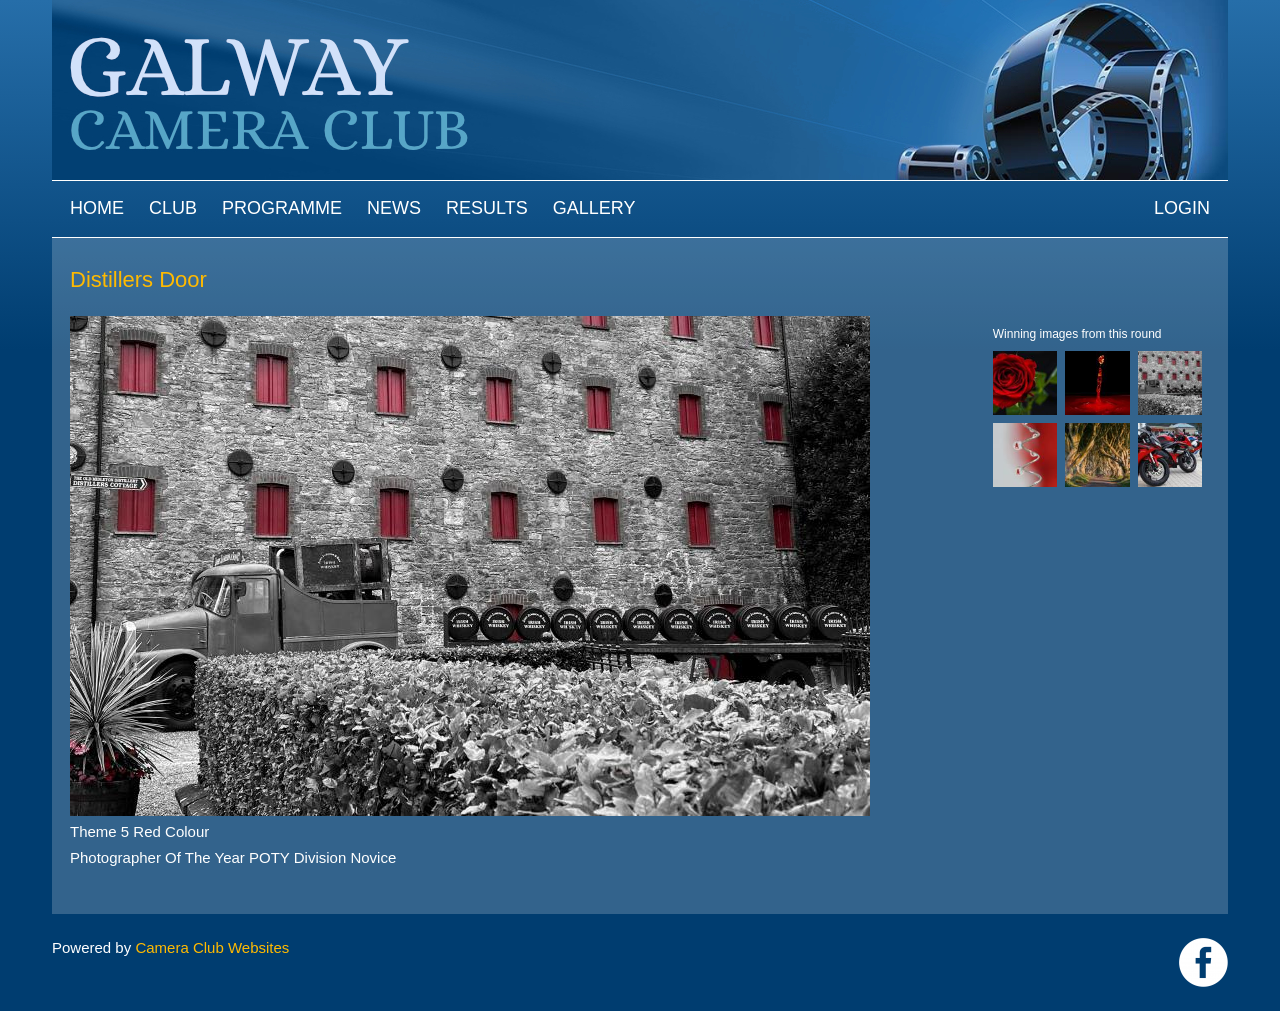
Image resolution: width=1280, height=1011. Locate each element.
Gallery (594, 208)
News (394, 208)
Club (173, 208)
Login (1182, 208)
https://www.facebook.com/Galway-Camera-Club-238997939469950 (1203, 962)
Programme (282, 208)
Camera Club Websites (212, 947)
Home (97, 208)
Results (487, 208)
